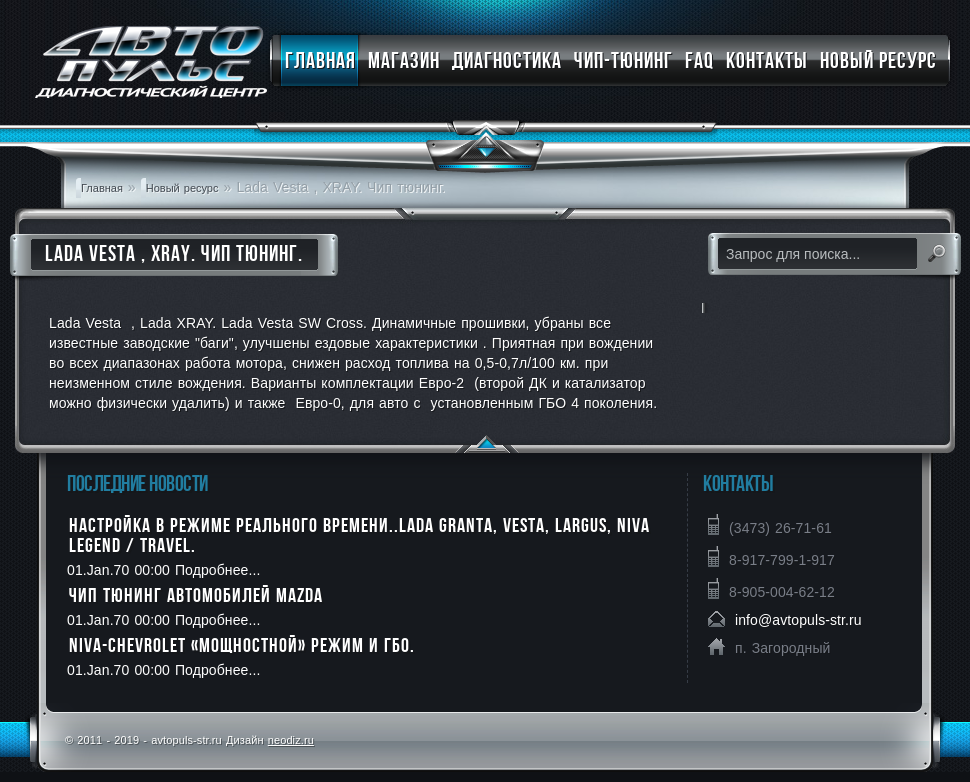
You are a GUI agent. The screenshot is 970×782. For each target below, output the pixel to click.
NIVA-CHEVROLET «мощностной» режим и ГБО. (242, 645)
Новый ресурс (878, 60)
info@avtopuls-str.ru (798, 620)
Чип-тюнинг (623, 60)
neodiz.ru (291, 740)
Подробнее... (215, 570)
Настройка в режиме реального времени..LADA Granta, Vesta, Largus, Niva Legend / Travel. (359, 535)
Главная (320, 60)
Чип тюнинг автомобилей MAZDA (196, 595)
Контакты (767, 60)
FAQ (699, 60)
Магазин (404, 60)
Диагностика (507, 60)
